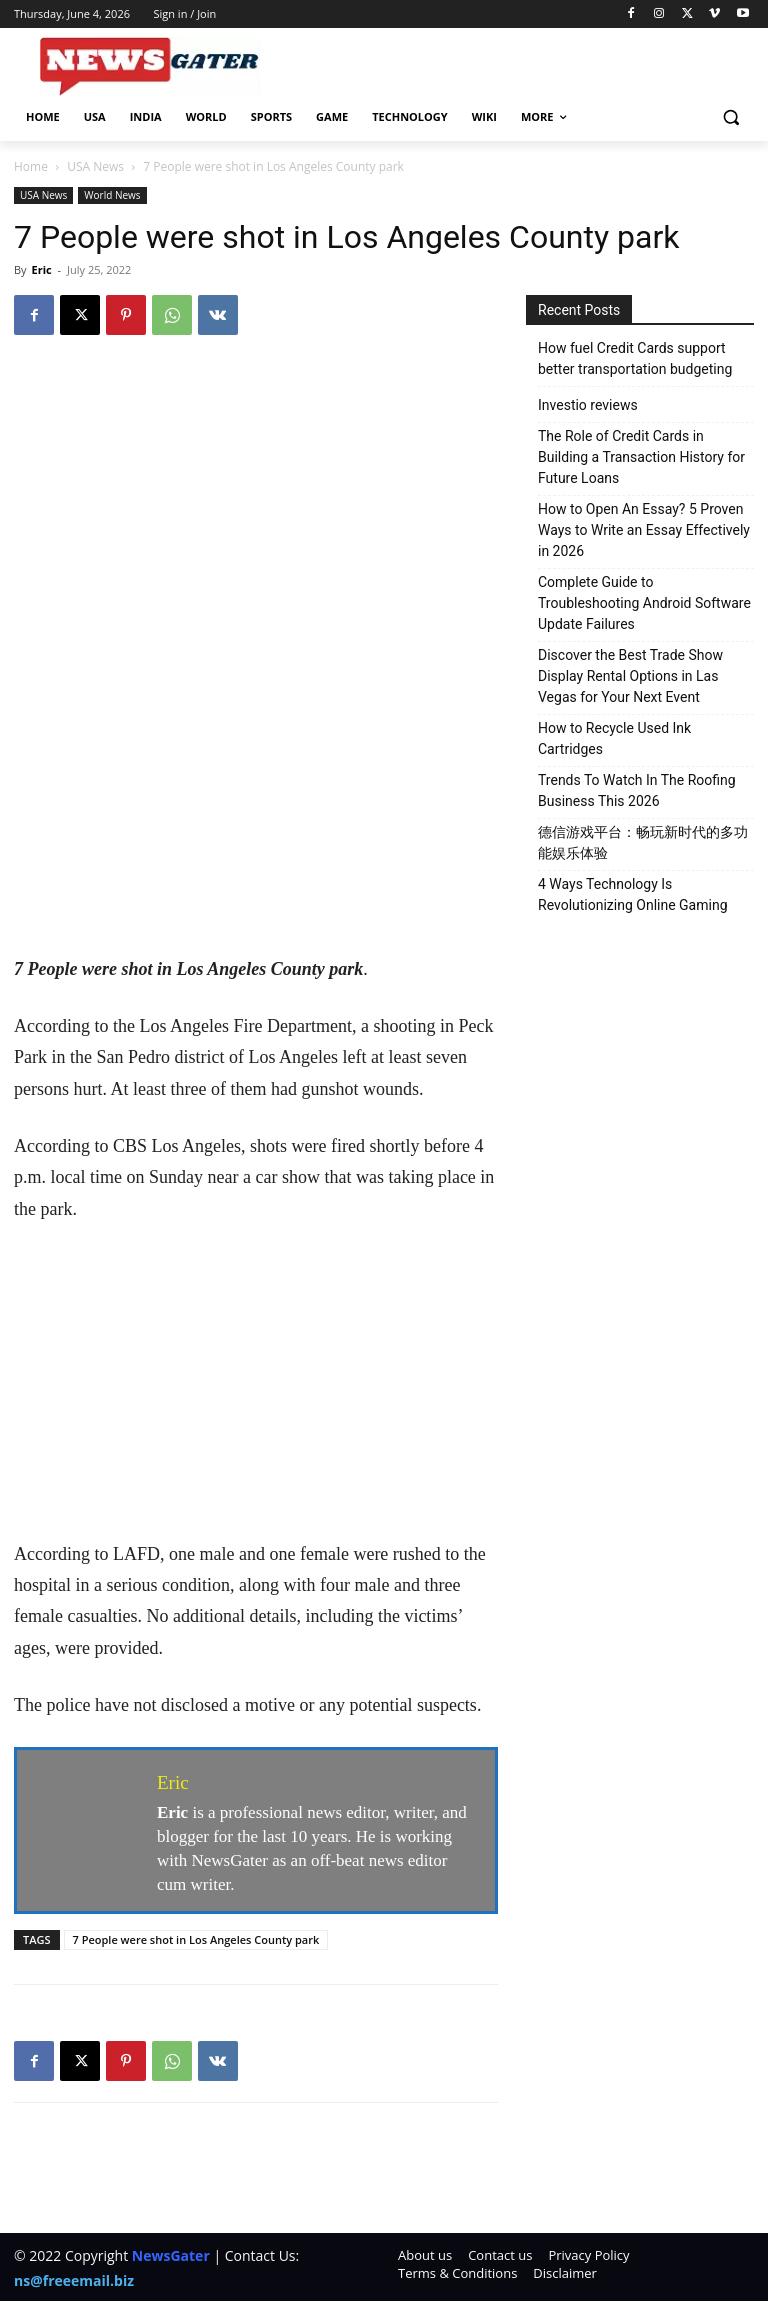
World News (112, 195)
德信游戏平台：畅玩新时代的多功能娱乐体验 (643, 842)
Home (31, 166)
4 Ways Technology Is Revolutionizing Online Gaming (633, 894)
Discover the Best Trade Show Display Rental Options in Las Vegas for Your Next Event (630, 676)
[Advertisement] (256, 806)
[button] (730, 117)
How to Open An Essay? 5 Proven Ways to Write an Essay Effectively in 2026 (644, 530)
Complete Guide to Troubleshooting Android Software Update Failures (644, 603)
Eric (41, 269)
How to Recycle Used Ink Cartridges (614, 738)
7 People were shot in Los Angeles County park (196, 1939)
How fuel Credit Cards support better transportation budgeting (635, 358)
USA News (95, 166)
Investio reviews (588, 405)
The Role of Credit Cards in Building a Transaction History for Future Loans (641, 457)
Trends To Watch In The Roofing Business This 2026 (637, 790)
